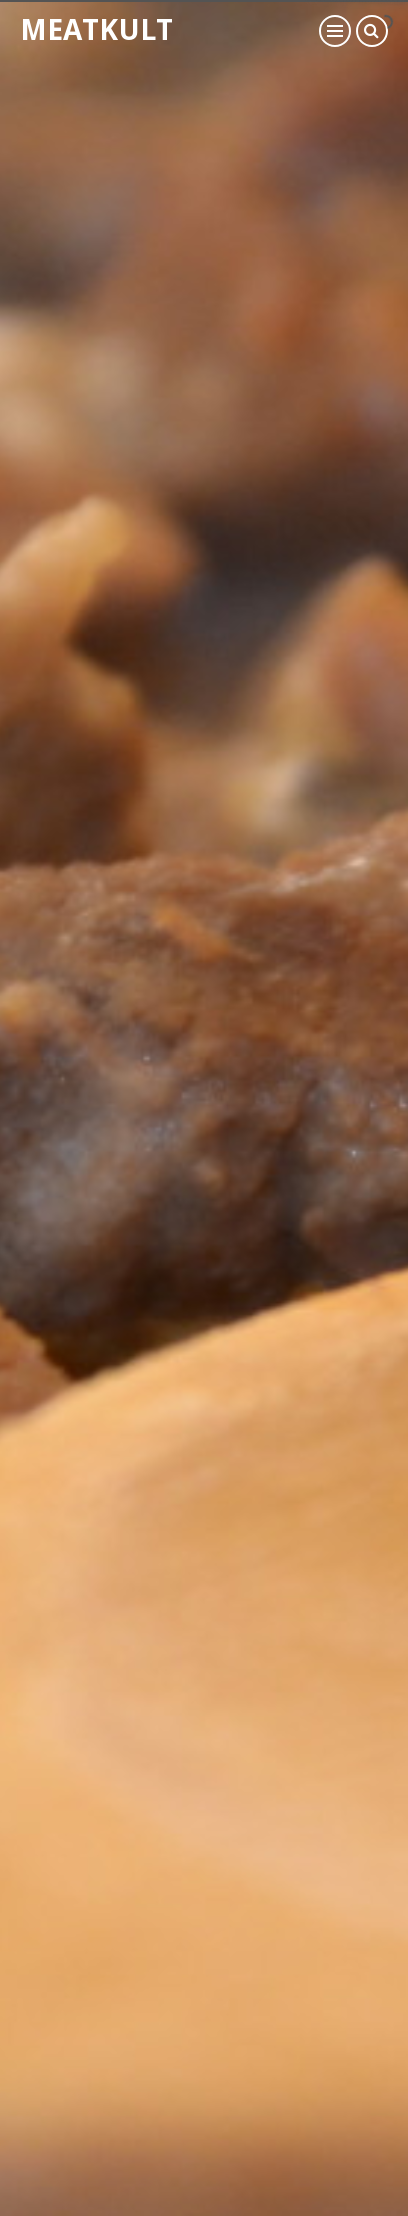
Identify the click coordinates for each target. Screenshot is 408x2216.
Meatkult (96, 29)
